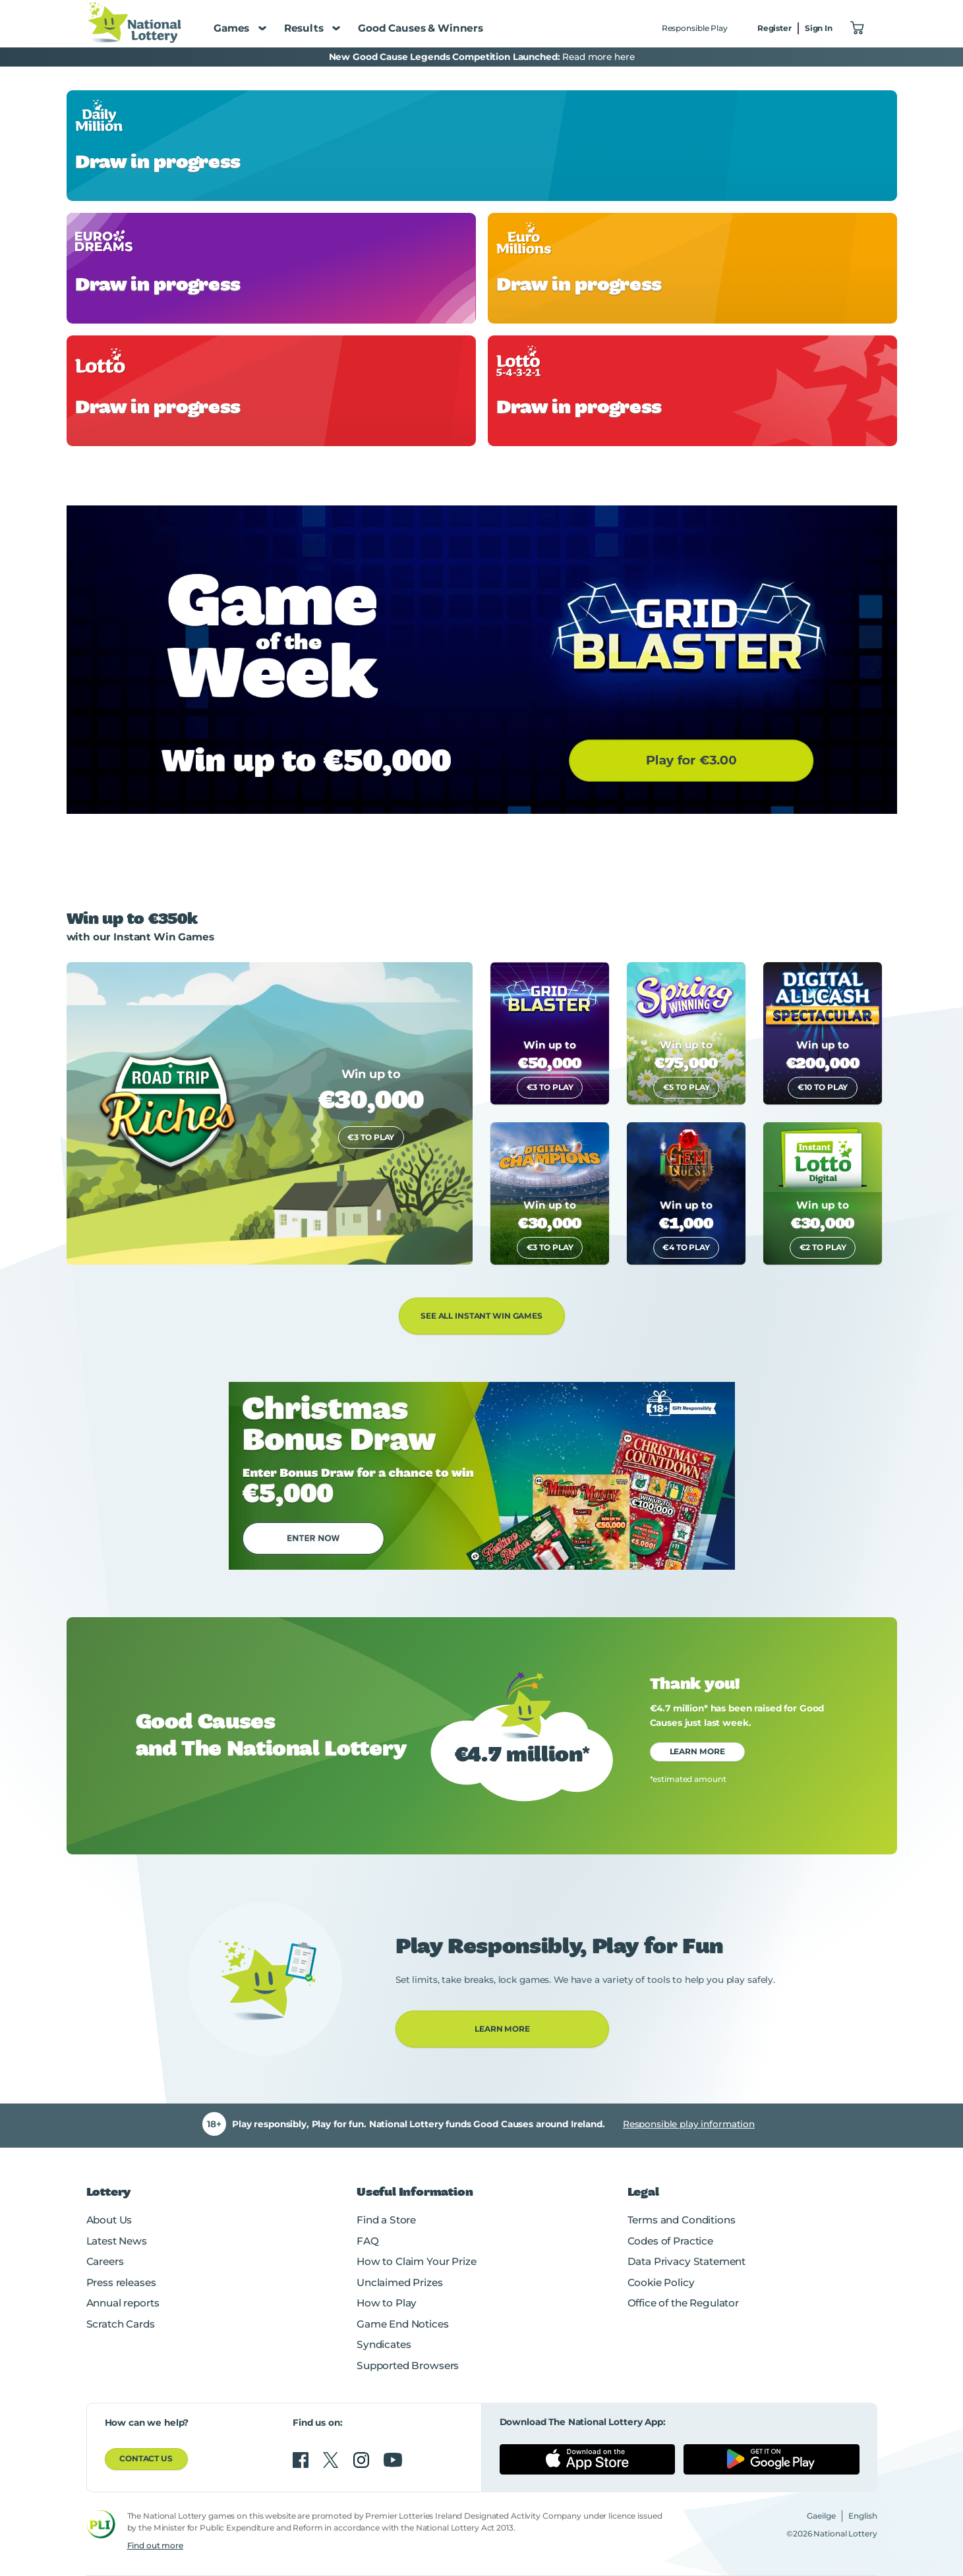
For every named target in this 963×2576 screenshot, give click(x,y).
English (862, 2516)
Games (240, 28)
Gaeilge (821, 2516)
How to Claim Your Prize (416, 2261)
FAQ (368, 2241)
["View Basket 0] (857, 28)
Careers (105, 2261)
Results (312, 28)
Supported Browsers (408, 2365)
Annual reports (123, 2303)
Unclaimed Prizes (400, 2282)
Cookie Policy (661, 2282)
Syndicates (384, 2344)
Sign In (818, 28)
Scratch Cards (120, 2324)
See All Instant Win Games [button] (481, 1316)
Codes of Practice (670, 2241)
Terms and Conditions (681, 2220)
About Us (109, 2220)
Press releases (121, 2282)
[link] (482, 145)
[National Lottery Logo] (133, 22)
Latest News (116, 2241)
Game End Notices (403, 2324)
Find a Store (386, 2220)
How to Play (387, 2303)
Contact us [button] (146, 2458)
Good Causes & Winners (420, 28)
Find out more (155, 2545)
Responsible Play (695, 28)
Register (774, 28)
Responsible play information (689, 2124)
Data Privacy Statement (686, 2261)
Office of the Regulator (683, 2303)
